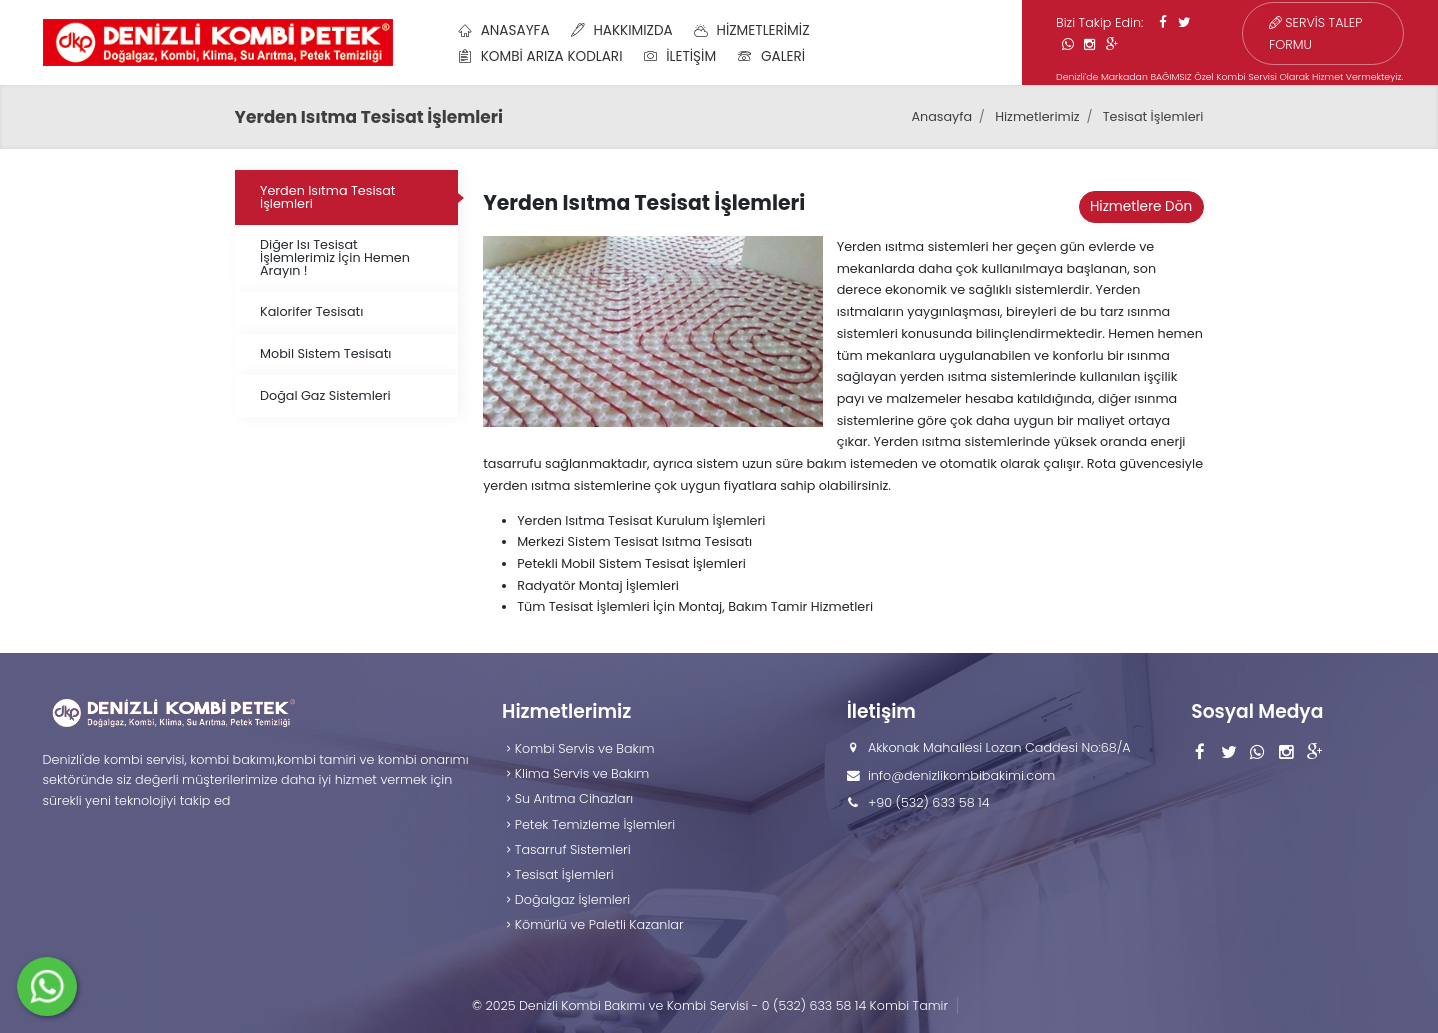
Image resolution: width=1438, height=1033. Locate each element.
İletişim (680, 56)
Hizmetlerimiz (752, 30)
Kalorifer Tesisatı (311, 311)
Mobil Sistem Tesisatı (325, 353)
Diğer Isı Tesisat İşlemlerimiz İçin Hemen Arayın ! (335, 257)
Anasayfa (503, 30)
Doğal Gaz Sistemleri (325, 395)
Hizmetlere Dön (1141, 206)
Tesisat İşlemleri (1153, 116)
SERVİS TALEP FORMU (1315, 33)
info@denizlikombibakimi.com (962, 775)
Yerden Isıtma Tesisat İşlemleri (327, 197)
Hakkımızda (622, 30)
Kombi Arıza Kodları (540, 56)
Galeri (771, 56)
